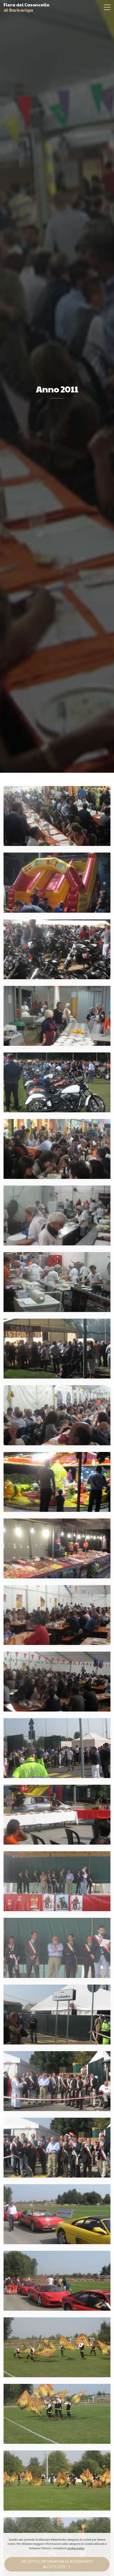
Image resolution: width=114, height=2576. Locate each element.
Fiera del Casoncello (43, 7)
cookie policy (75, 2548)
